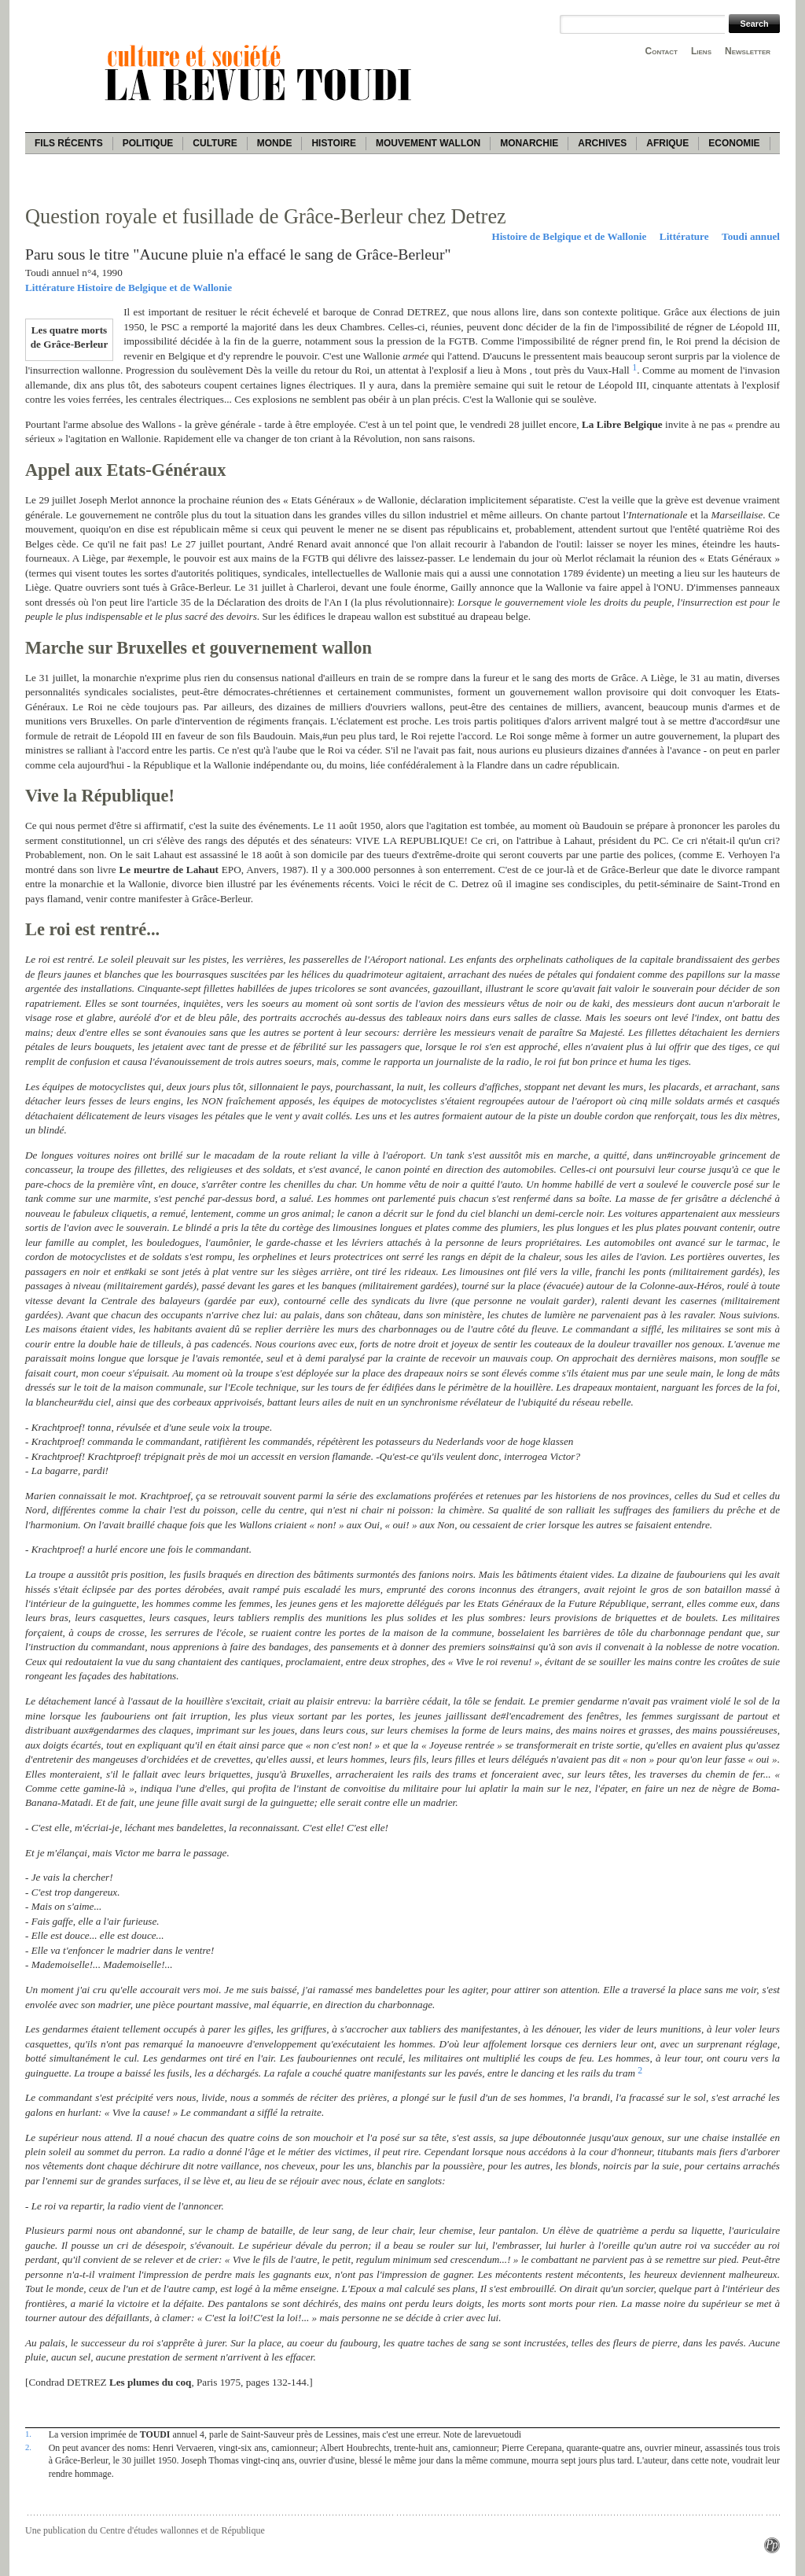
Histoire (333, 143)
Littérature (684, 236)
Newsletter (747, 51)
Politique (148, 143)
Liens (701, 51)
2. (28, 2447)
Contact (661, 51)
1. (28, 2433)
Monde (274, 143)
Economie (733, 143)
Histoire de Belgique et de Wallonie (568, 236)
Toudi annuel (751, 236)
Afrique (667, 143)
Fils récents (69, 143)
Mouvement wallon (428, 143)
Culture (215, 143)
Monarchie (529, 143)
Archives (602, 143)
